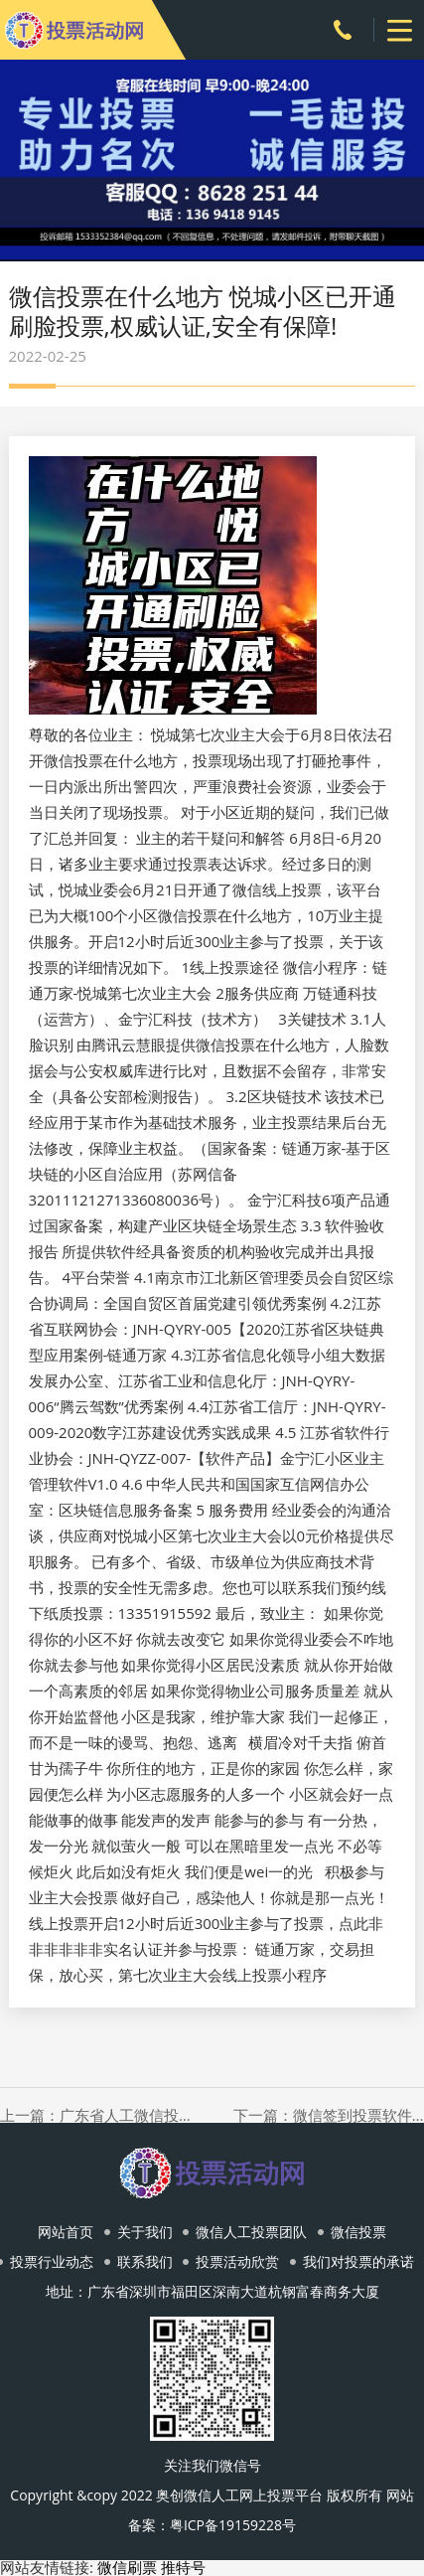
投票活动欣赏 (237, 2261)
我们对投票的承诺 (358, 2261)
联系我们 (145, 2261)
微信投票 (358, 2231)
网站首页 (65, 2231)
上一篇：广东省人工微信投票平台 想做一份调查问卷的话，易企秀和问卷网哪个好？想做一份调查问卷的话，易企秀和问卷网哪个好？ (95, 2115)
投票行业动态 (51, 2261)
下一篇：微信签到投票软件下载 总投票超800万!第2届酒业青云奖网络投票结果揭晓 (328, 2115)
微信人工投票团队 (251, 2231)
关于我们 (145, 2231)
